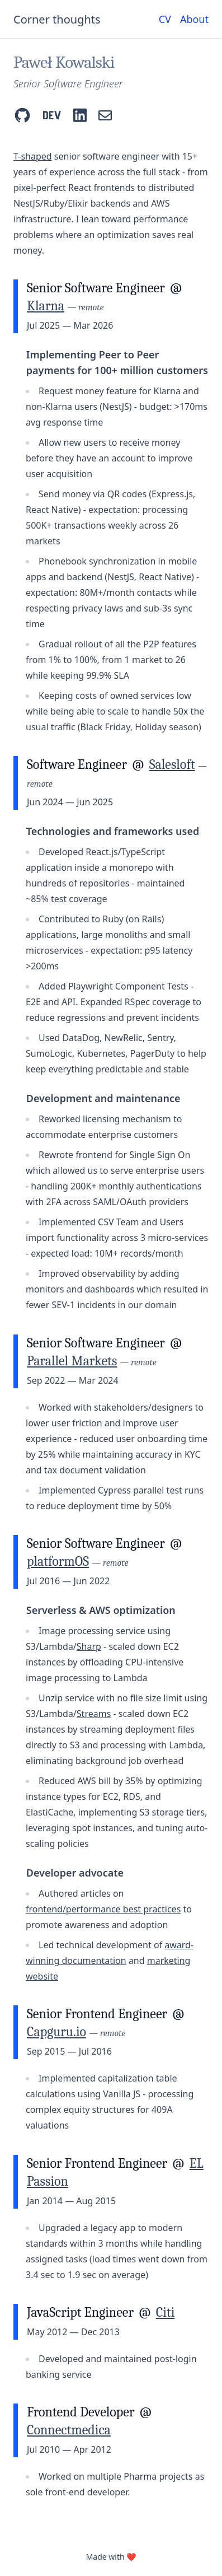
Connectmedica (69, 2430)
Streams (94, 1713)
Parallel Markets (72, 1361)
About (194, 19)
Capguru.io (56, 2032)
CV (165, 19)
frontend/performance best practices (103, 1909)
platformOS (58, 1561)
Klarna (45, 306)
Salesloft (172, 764)
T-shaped (32, 156)
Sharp (89, 1646)
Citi (165, 2312)
